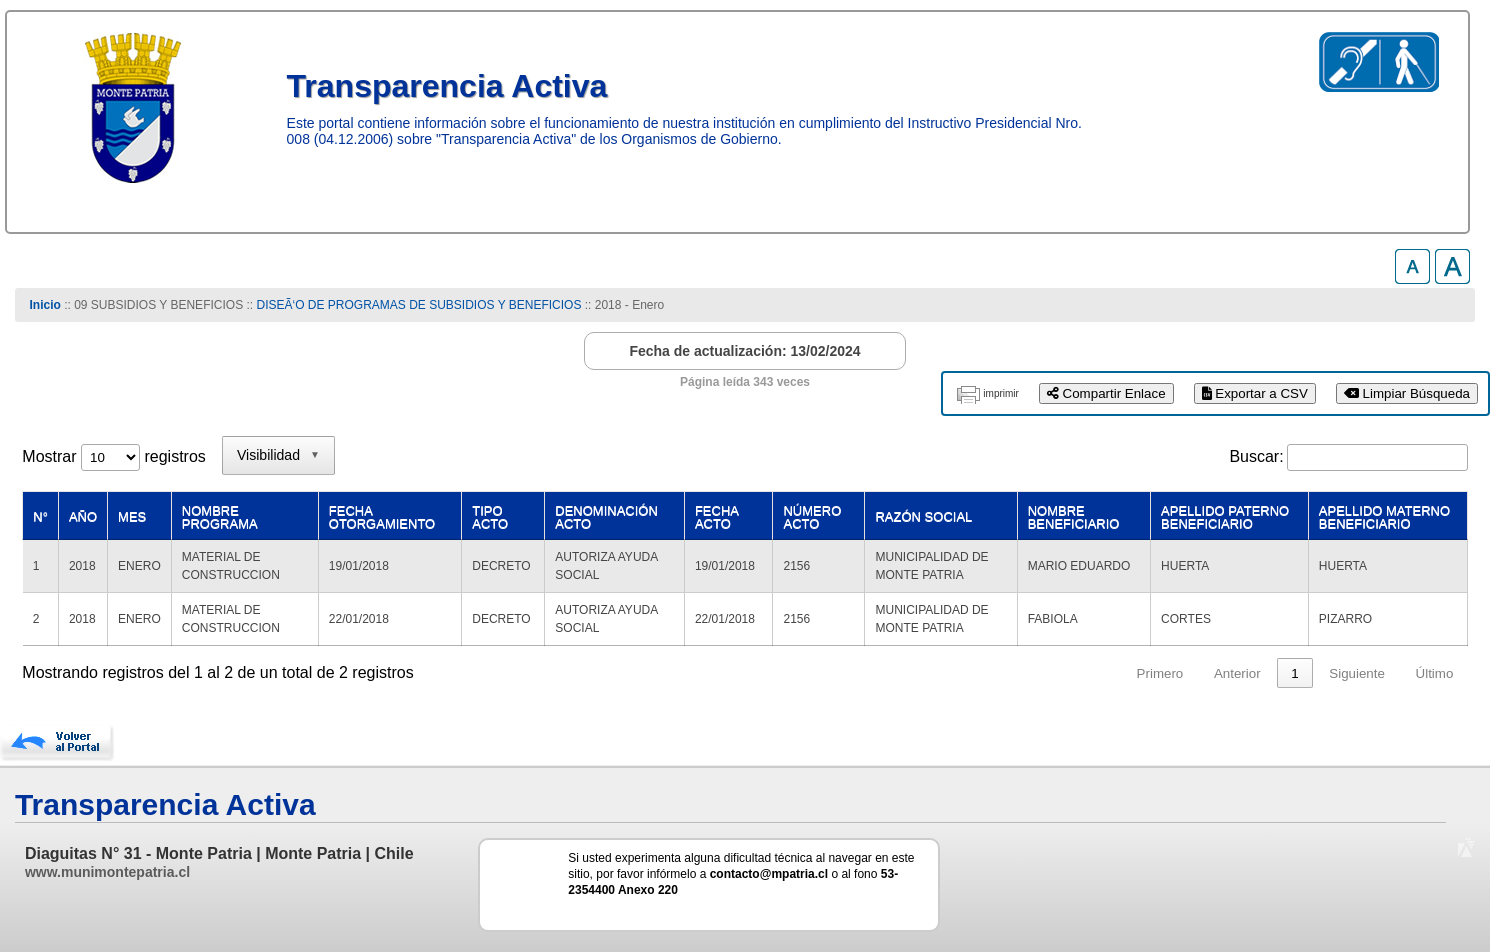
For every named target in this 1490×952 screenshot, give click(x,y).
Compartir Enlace (1106, 393)
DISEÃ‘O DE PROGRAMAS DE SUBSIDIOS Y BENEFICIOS (418, 305)
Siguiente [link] (1357, 673)
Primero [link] (1160, 673)
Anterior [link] (1237, 673)
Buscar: (1256, 456)
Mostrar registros (113, 456)
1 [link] (1294, 673)
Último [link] (1435, 673)
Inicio (45, 305)
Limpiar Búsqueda (1407, 393)
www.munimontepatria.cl (107, 872)
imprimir (1001, 393)
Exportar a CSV (1255, 393)
